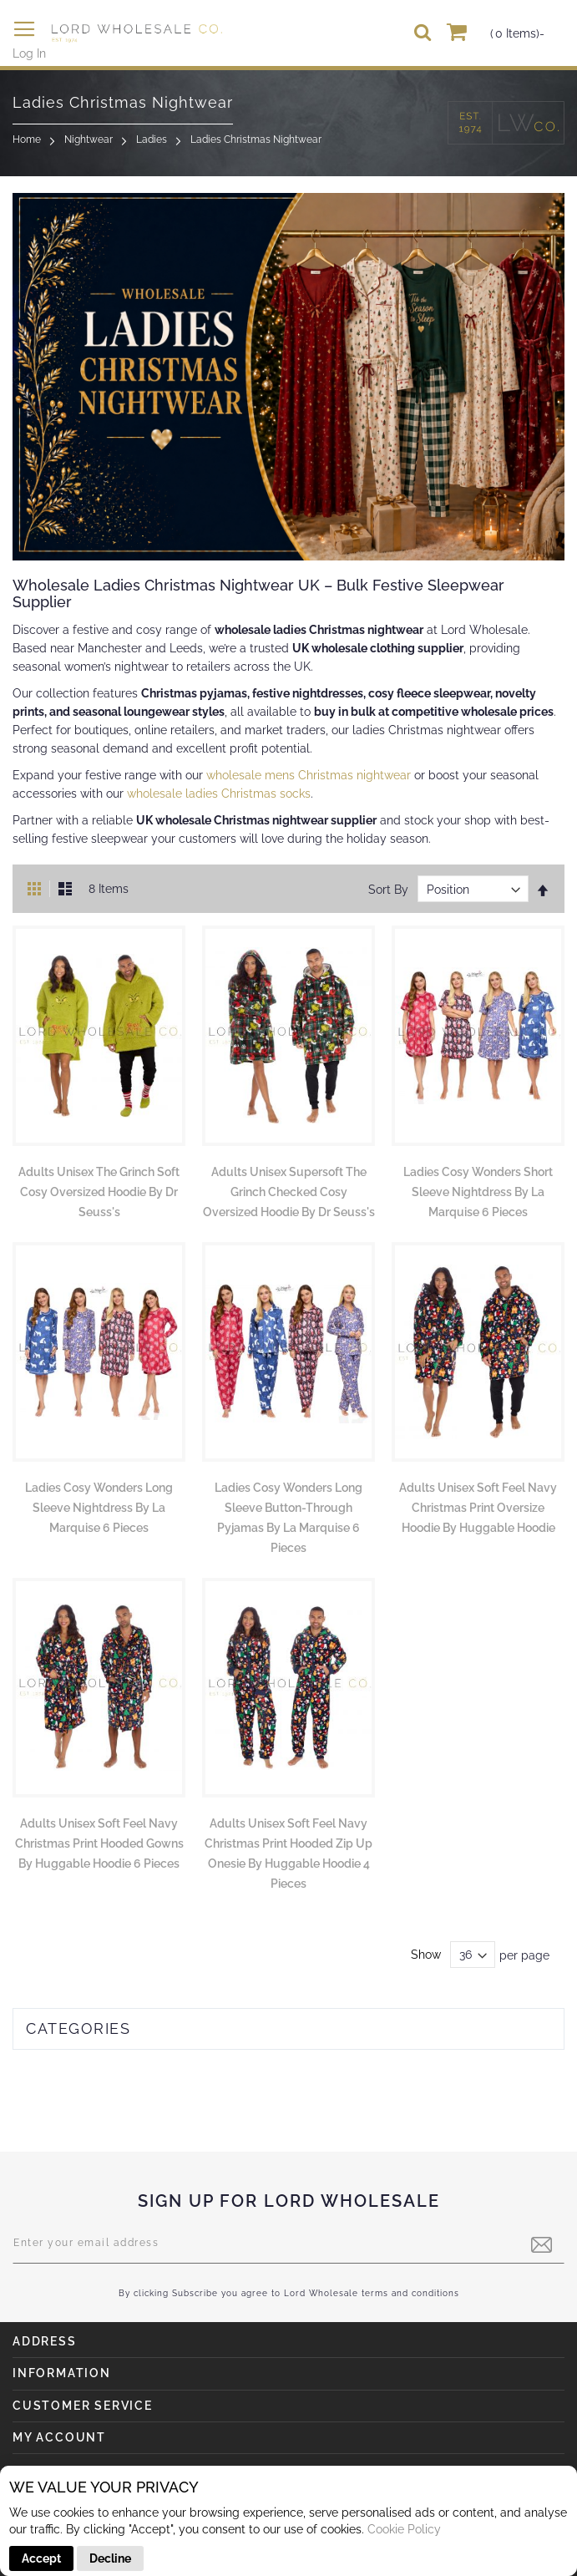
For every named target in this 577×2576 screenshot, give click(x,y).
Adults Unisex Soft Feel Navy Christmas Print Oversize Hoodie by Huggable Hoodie (478, 1507)
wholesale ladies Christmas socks (219, 793)
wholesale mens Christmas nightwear (308, 775)
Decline (110, 2558)
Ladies (151, 139)
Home (27, 139)
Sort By (388, 889)
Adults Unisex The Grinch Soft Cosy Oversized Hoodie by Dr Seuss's (99, 1192)
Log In (29, 53)
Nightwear (88, 139)
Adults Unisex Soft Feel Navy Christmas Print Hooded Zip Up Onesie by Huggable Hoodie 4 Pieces (288, 1853)
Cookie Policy (404, 2529)
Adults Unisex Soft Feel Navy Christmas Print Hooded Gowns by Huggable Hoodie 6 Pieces (99, 1843)
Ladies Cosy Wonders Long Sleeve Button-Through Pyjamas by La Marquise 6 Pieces (288, 1517)
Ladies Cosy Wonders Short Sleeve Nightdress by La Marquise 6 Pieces (478, 1192)
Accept (41, 2558)
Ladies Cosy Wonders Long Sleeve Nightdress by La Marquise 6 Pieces (99, 1507)
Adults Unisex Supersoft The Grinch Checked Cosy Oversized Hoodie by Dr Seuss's (289, 1192)
